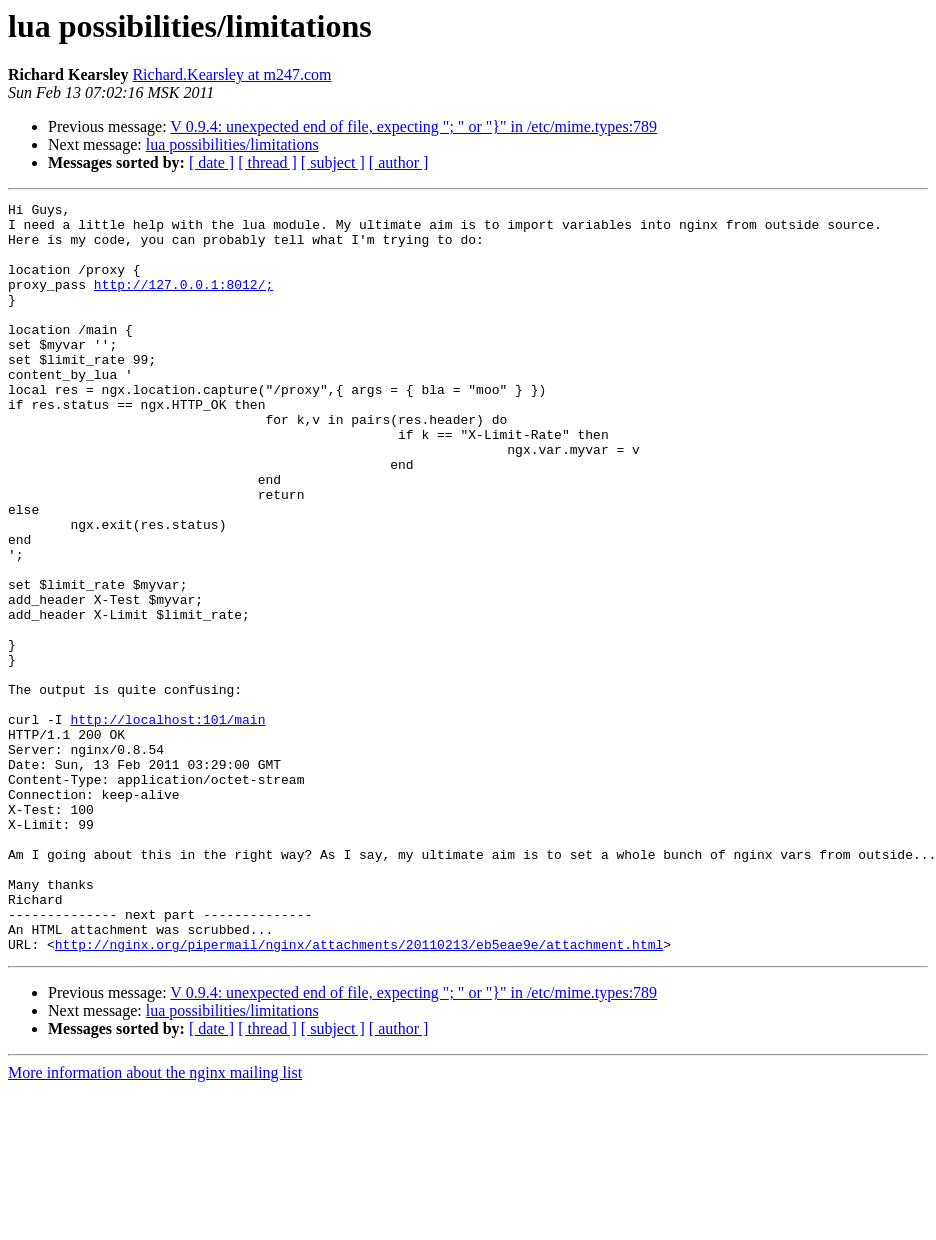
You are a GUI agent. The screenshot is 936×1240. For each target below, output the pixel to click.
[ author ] (399, 162)
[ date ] (211, 162)
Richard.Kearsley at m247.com (231, 74)
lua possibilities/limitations (232, 144)
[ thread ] (267, 162)
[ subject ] (333, 162)
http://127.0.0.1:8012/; (183, 302)
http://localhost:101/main (167, 824)
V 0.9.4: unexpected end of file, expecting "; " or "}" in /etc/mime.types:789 (413, 126)
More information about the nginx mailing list (155, 1222)
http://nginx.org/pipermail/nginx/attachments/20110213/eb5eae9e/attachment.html (359, 1094)
